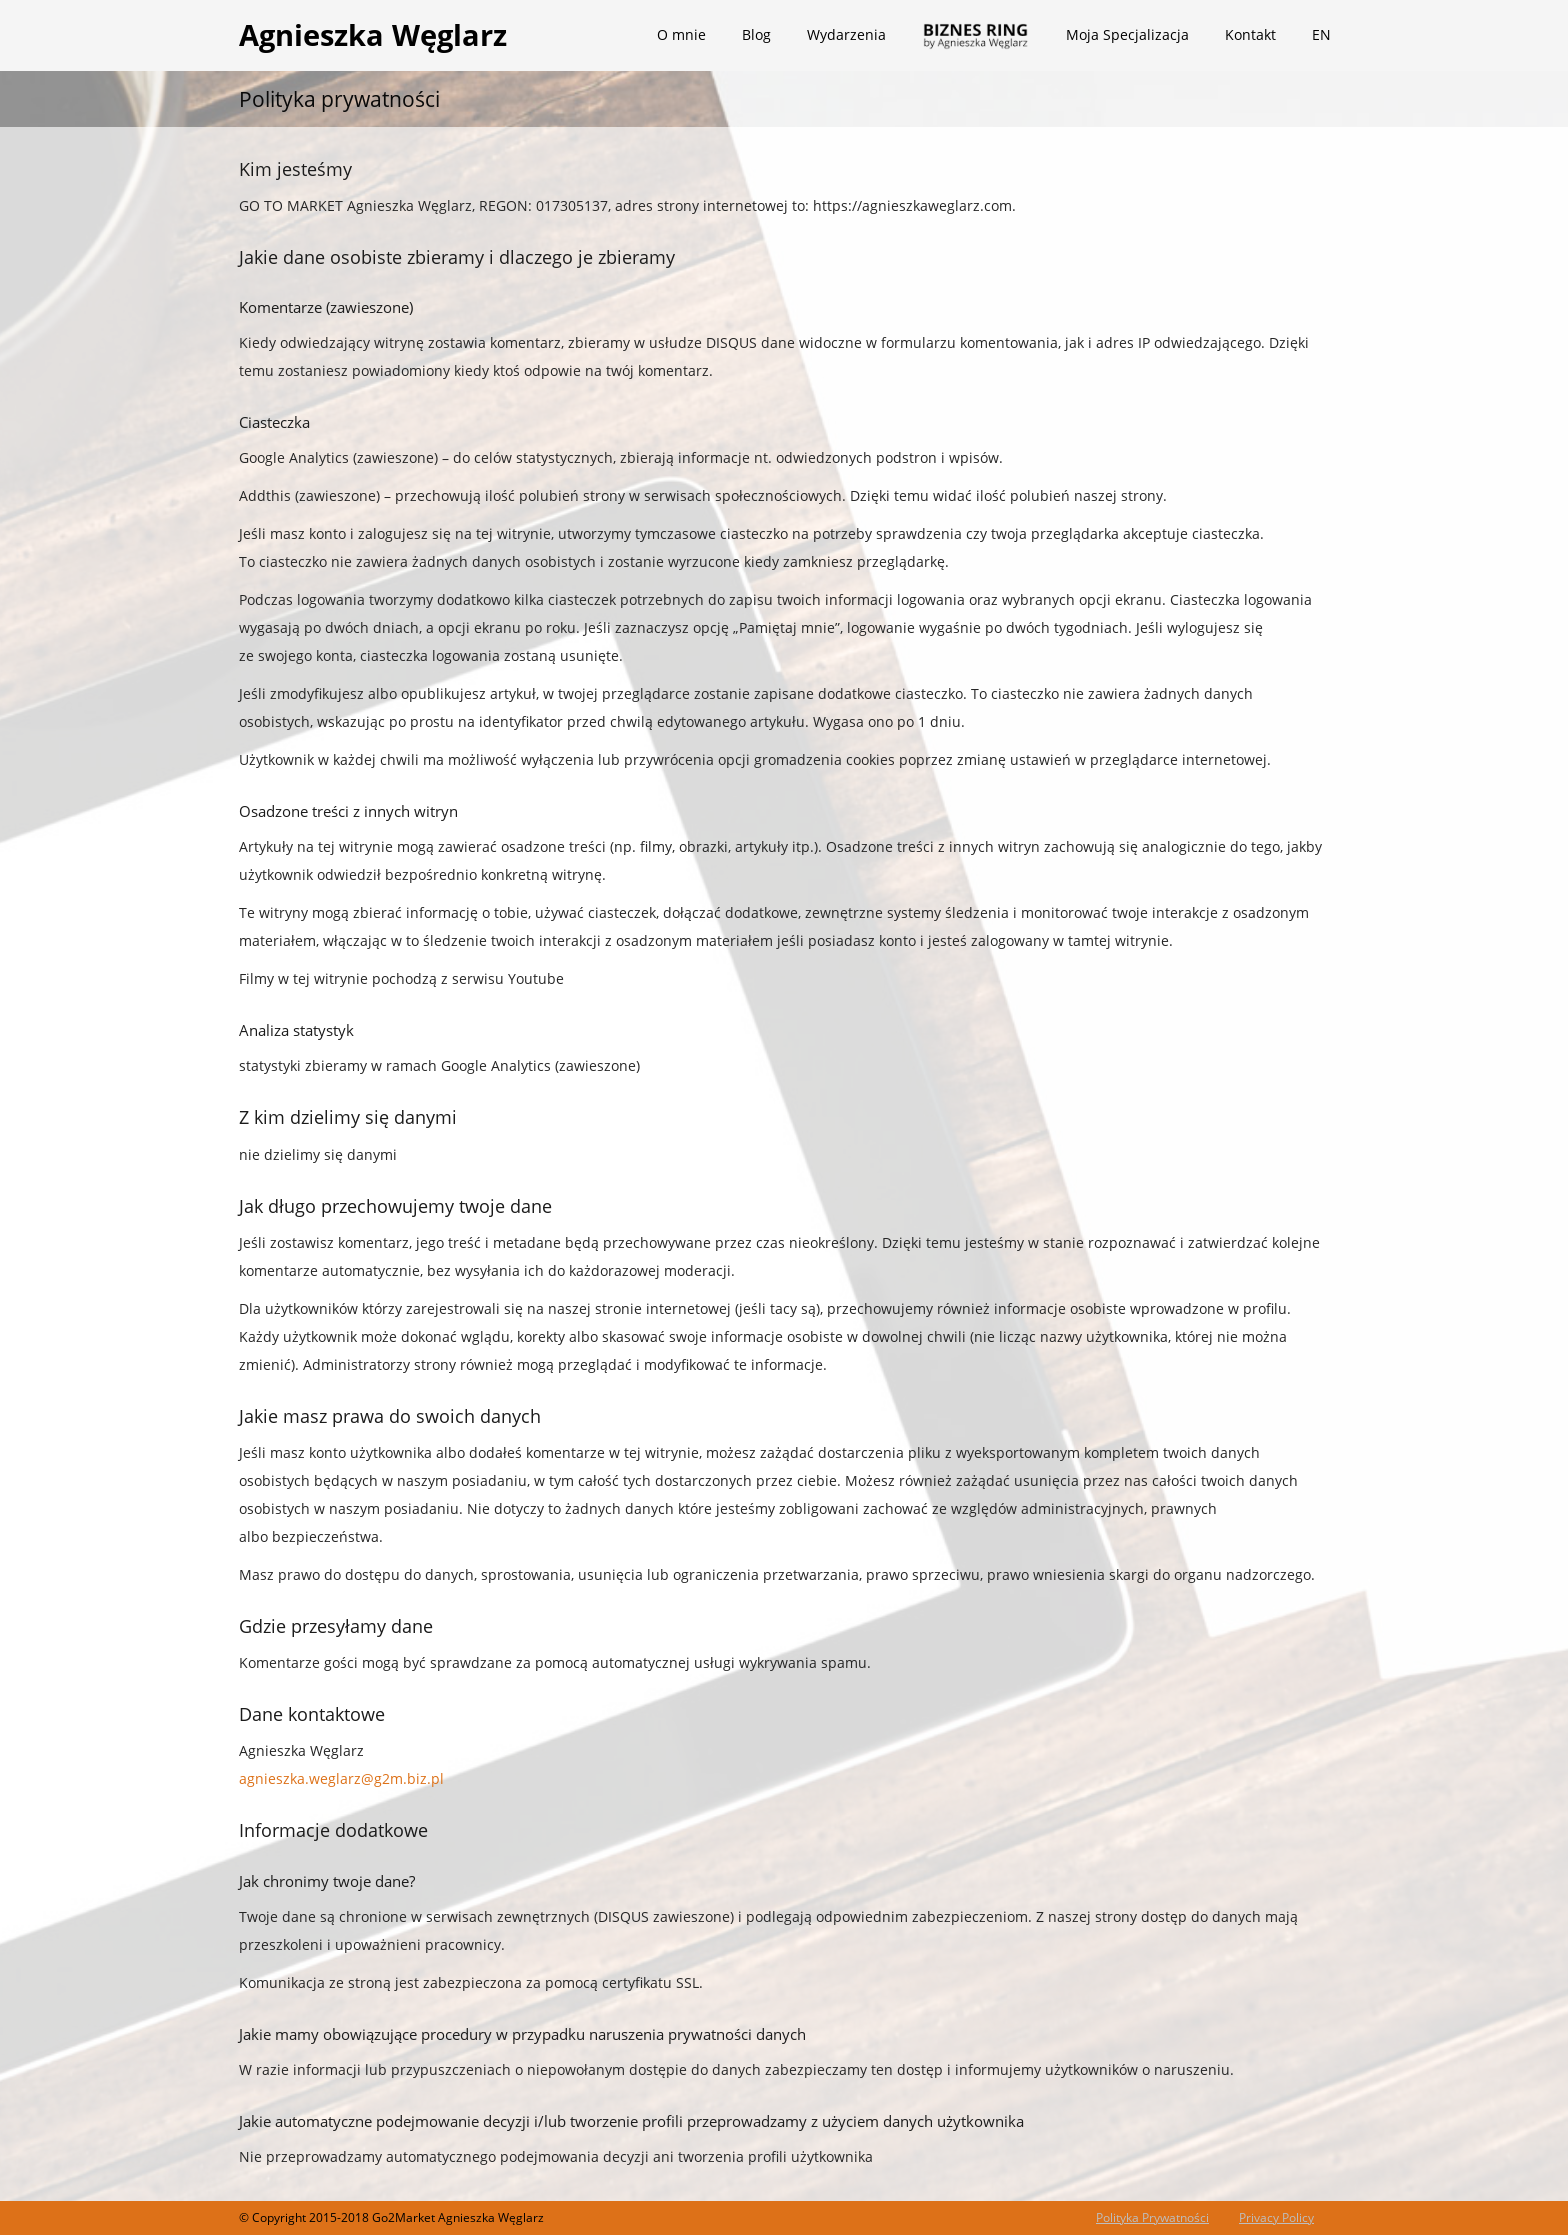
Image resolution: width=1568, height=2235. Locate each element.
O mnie (681, 34)
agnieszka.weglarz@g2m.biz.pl (341, 1778)
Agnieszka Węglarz (373, 34)
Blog (756, 34)
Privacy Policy (1276, 2217)
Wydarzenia (846, 34)
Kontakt (1250, 34)
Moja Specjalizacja (1127, 34)
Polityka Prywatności (1152, 2217)
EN (1321, 34)
